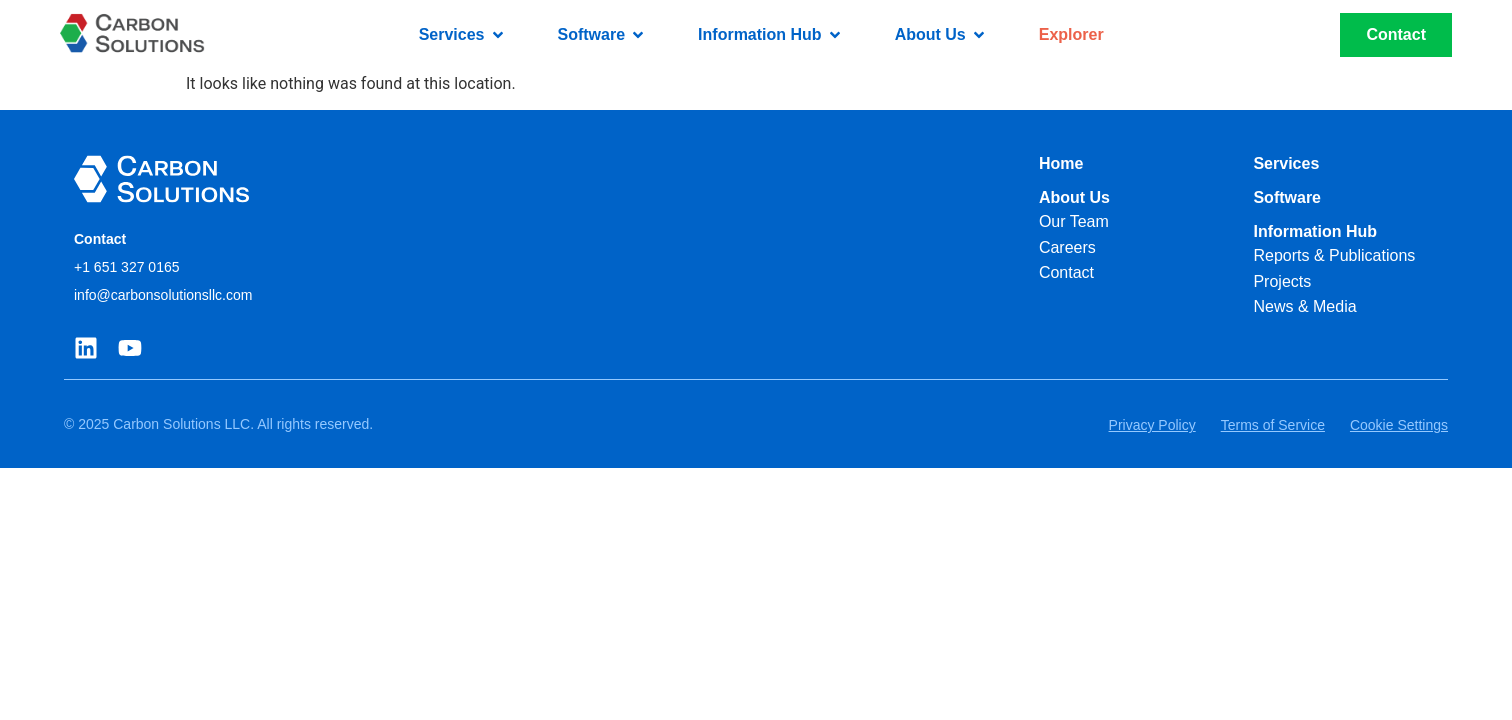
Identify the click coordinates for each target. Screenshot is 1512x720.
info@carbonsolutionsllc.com (163, 295)
